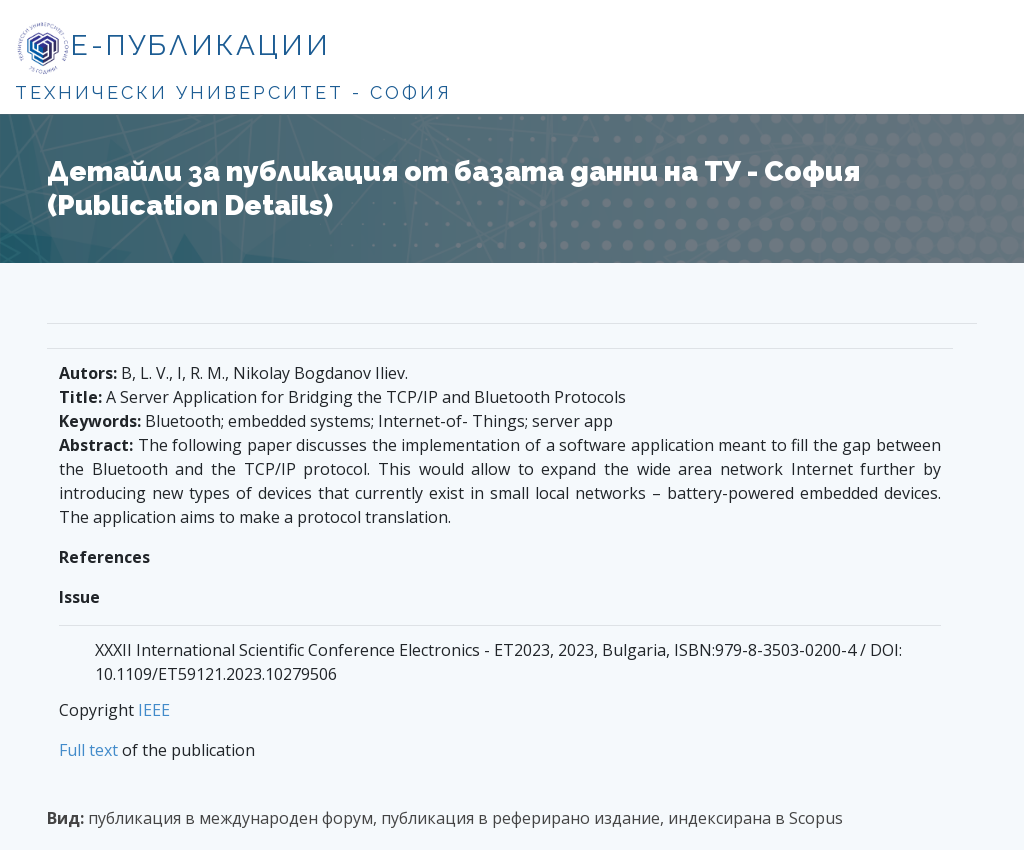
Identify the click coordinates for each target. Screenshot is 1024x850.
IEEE (154, 710)
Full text (88, 750)
